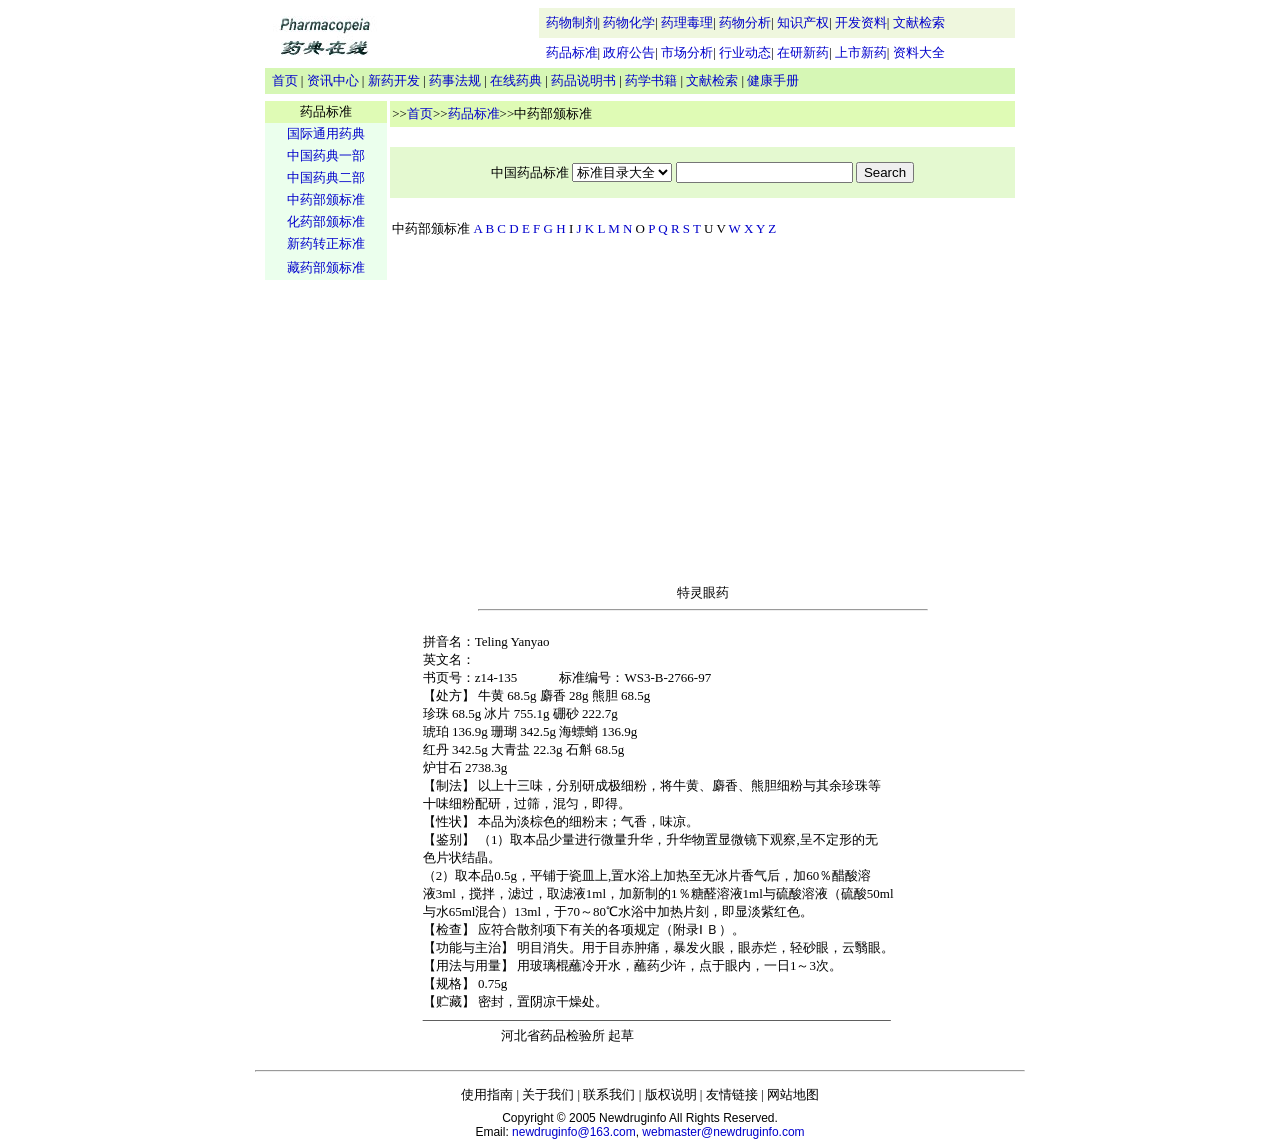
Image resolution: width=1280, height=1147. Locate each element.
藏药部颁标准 (326, 267)
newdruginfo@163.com (574, 1132)
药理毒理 (687, 22)
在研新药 (803, 52)
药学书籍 (651, 80)
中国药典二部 (326, 177)
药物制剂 (572, 22)
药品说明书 (583, 80)
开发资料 (861, 22)
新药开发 (394, 80)
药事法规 (455, 80)
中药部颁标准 (326, 199)
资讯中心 (333, 80)
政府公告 (629, 52)
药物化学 (629, 22)
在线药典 (516, 80)
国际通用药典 (326, 133)
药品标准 (572, 52)
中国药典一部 (326, 155)
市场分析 (687, 52)
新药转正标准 (326, 243)
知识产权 (803, 22)
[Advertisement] (326, 596)
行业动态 (745, 52)
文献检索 (919, 22)
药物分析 (745, 22)
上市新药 (861, 52)
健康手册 (773, 80)
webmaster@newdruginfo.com (723, 1132)
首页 (285, 80)
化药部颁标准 (326, 221)
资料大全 (919, 52)
